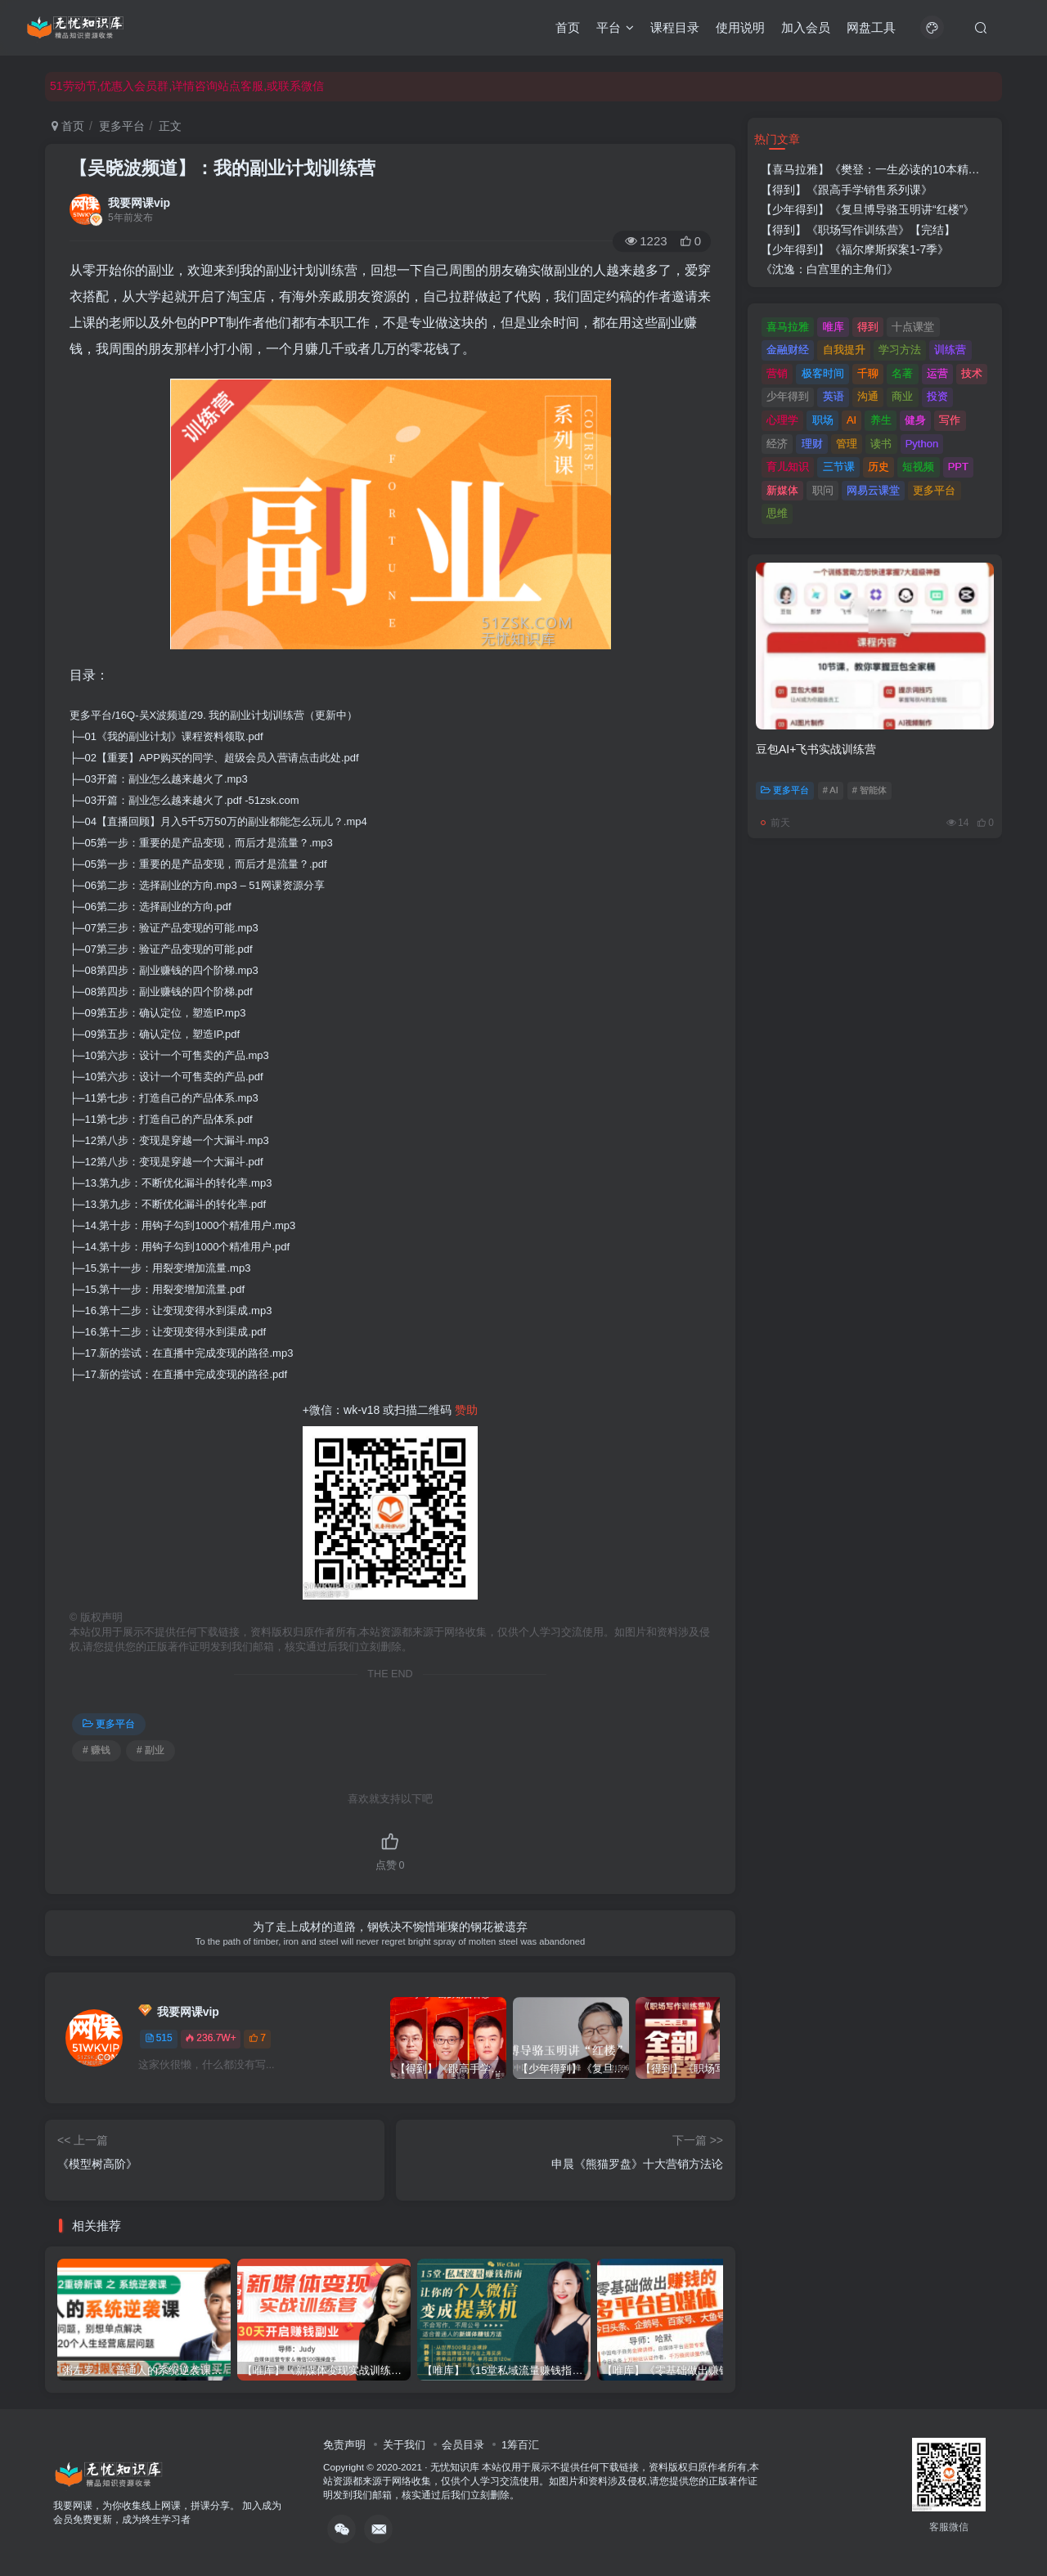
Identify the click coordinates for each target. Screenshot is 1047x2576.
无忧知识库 (454, 2467)
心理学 (782, 420)
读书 (881, 444)
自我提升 (844, 349)
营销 (777, 373)
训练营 (950, 349)
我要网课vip (139, 202)
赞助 (466, 1409)
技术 (971, 373)
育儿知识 (787, 466)
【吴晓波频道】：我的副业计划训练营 (222, 168)
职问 (823, 490)
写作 (949, 420)
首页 (567, 27)
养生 (881, 420)
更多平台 (122, 125)
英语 (833, 396)
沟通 (867, 396)
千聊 (867, 373)
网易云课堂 (873, 490)
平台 (615, 27)
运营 (937, 373)
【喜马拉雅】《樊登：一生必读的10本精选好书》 (887, 169)
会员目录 (463, 2445)
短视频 (918, 466)
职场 (823, 420)
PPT (958, 466)
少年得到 (787, 396)
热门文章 (777, 139)
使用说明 (740, 27)
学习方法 (899, 349)
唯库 (833, 327)
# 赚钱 (96, 1750)
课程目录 (674, 27)
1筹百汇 (520, 2445)
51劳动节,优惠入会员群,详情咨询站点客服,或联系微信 (187, 85)
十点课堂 (913, 327)
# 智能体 (869, 790)
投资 (937, 396)
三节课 (839, 466)
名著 (902, 373)
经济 (777, 444)
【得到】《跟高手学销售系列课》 (846, 189)
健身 (915, 420)
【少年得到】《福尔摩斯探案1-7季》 (855, 249)
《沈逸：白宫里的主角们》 (829, 269)
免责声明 (344, 2445)
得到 (867, 327)
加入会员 (805, 27)
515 (159, 2038)
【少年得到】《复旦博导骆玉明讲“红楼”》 (867, 209)
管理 (846, 444)
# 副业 (150, 1750)
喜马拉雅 (787, 327)
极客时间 (823, 373)
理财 (812, 444)
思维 (777, 513)
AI (851, 420)
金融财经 (787, 349)
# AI (830, 790)
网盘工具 (871, 27)
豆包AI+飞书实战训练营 (816, 749)
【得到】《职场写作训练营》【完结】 (858, 229)
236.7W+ (210, 2038)
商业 (902, 396)
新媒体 (782, 490)
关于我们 (404, 2445)
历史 (878, 466)
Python (921, 444)
